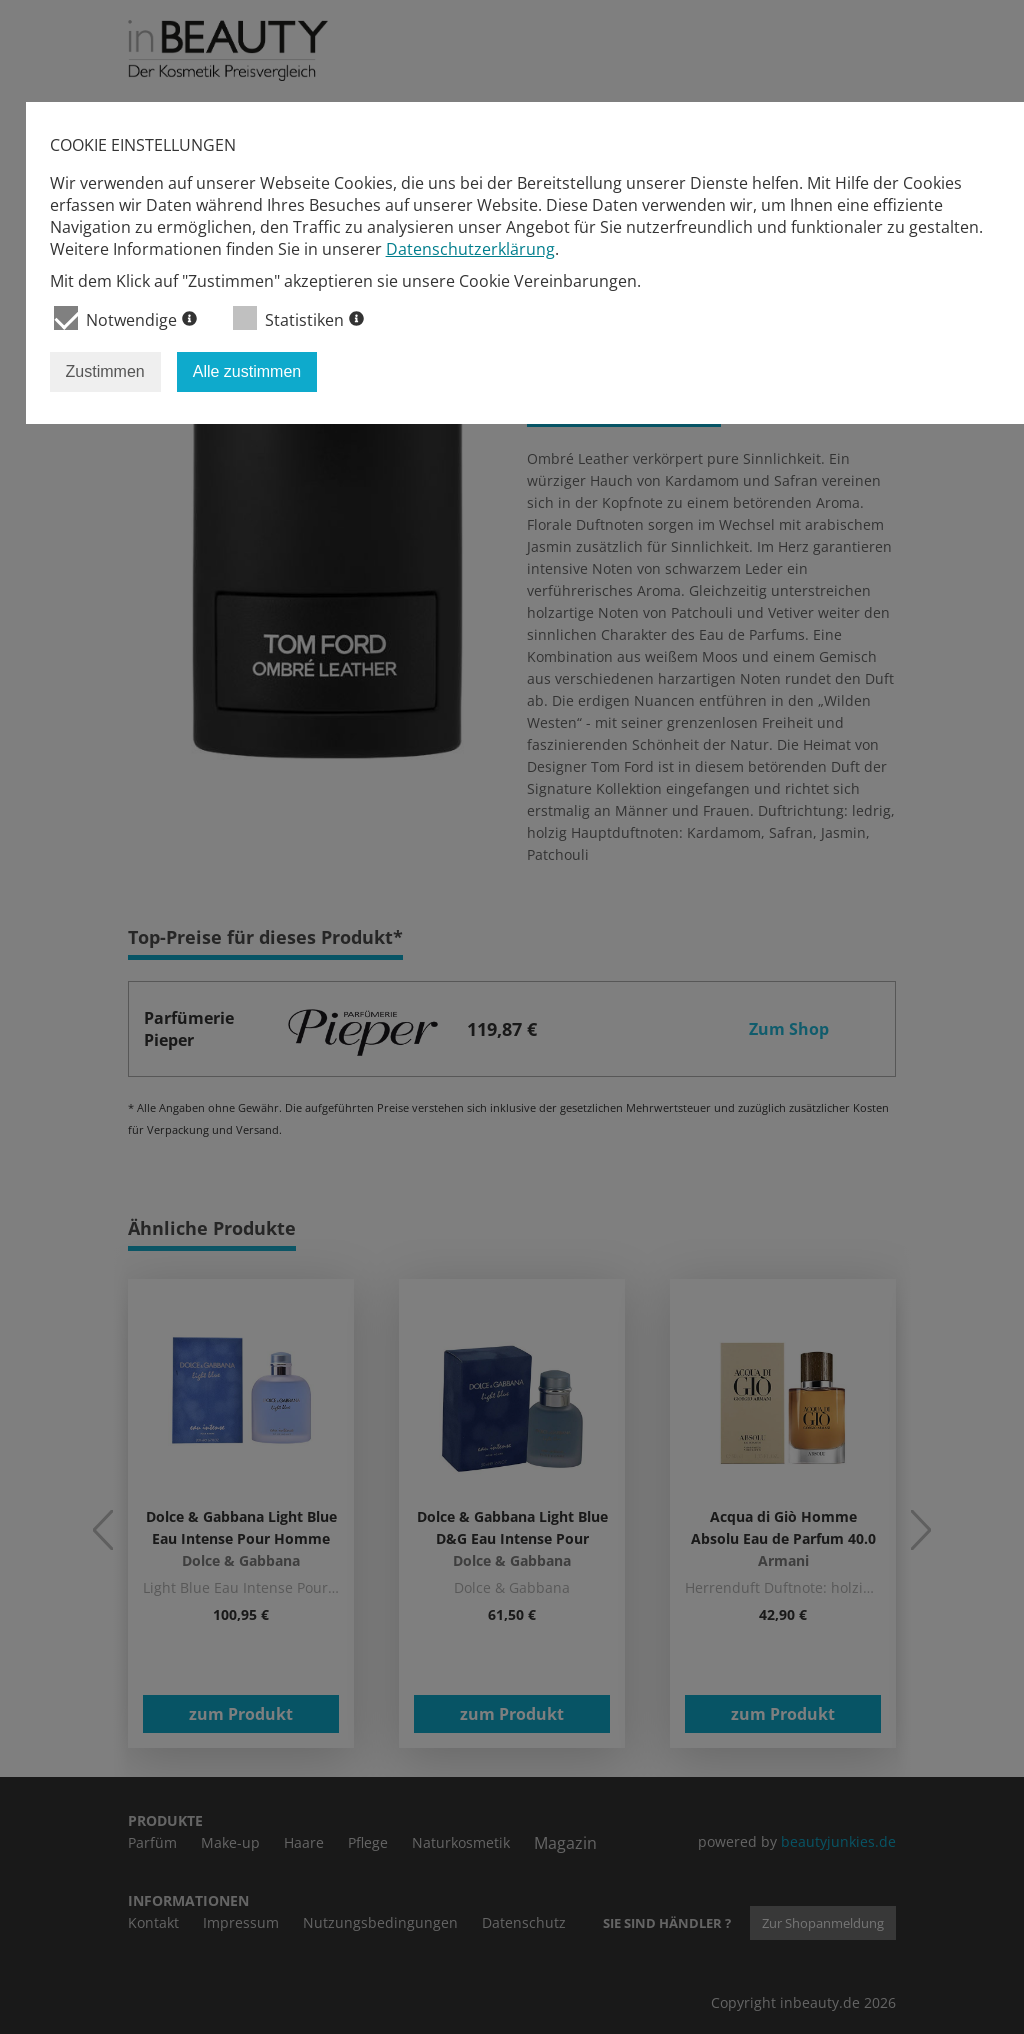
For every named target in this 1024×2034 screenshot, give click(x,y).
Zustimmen (105, 371)
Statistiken (298, 318)
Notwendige (125, 318)
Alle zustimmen (247, 371)
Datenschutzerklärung (470, 249)
